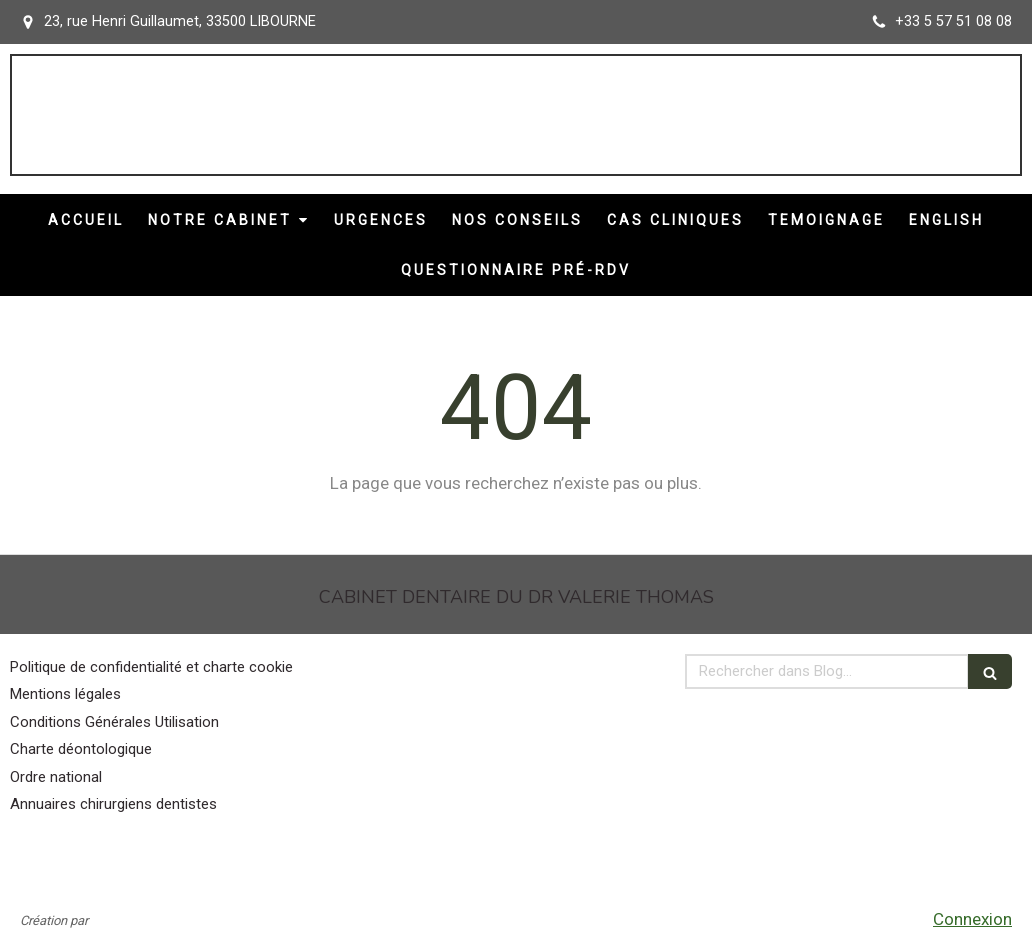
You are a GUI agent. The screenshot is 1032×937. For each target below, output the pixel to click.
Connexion (972, 919)
